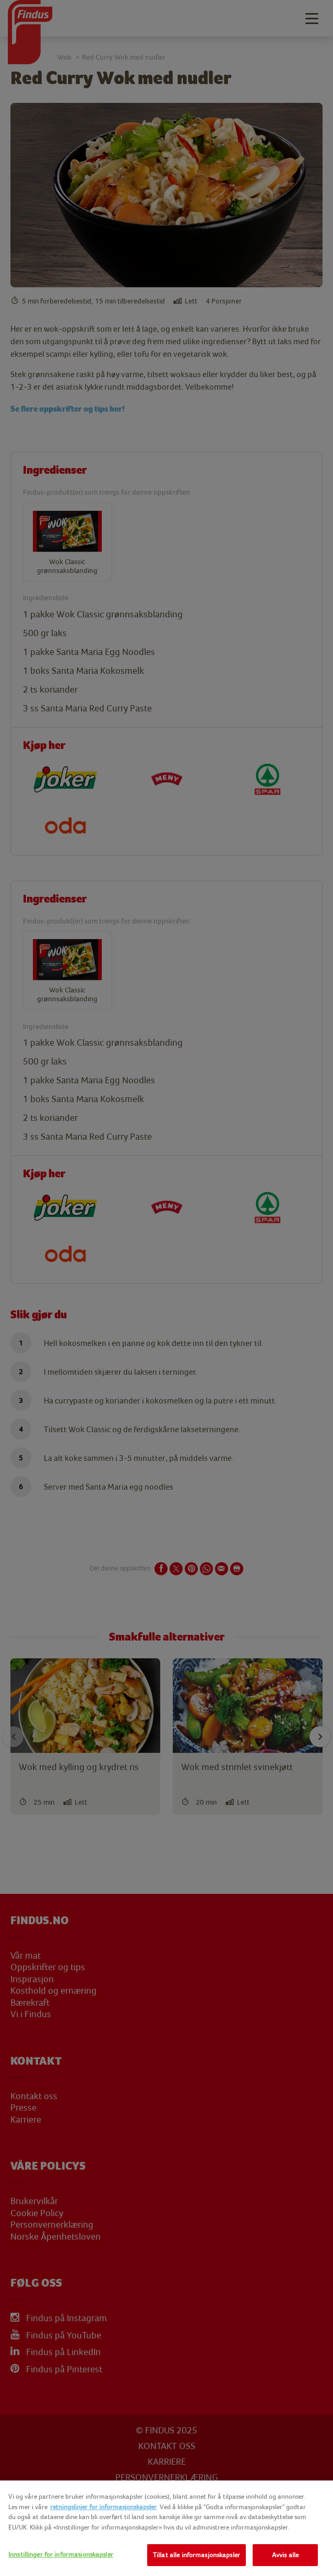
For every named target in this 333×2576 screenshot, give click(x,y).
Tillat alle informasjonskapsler (196, 2555)
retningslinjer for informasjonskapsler (103, 2507)
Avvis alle (285, 2555)
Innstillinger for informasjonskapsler (60, 2554)
